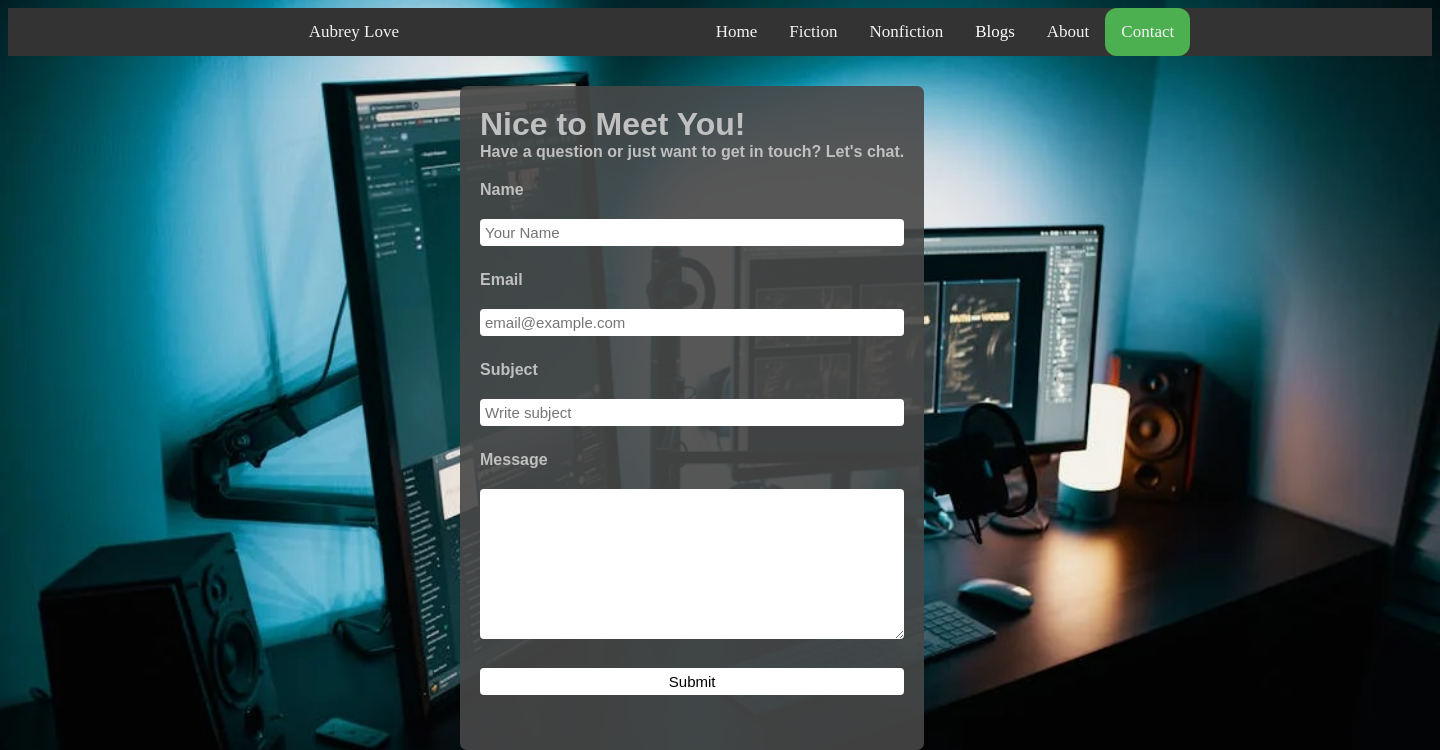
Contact (1147, 31)
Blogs (995, 31)
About (1068, 31)
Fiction (813, 31)
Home (737, 31)
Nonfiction (906, 31)
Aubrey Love (354, 31)
